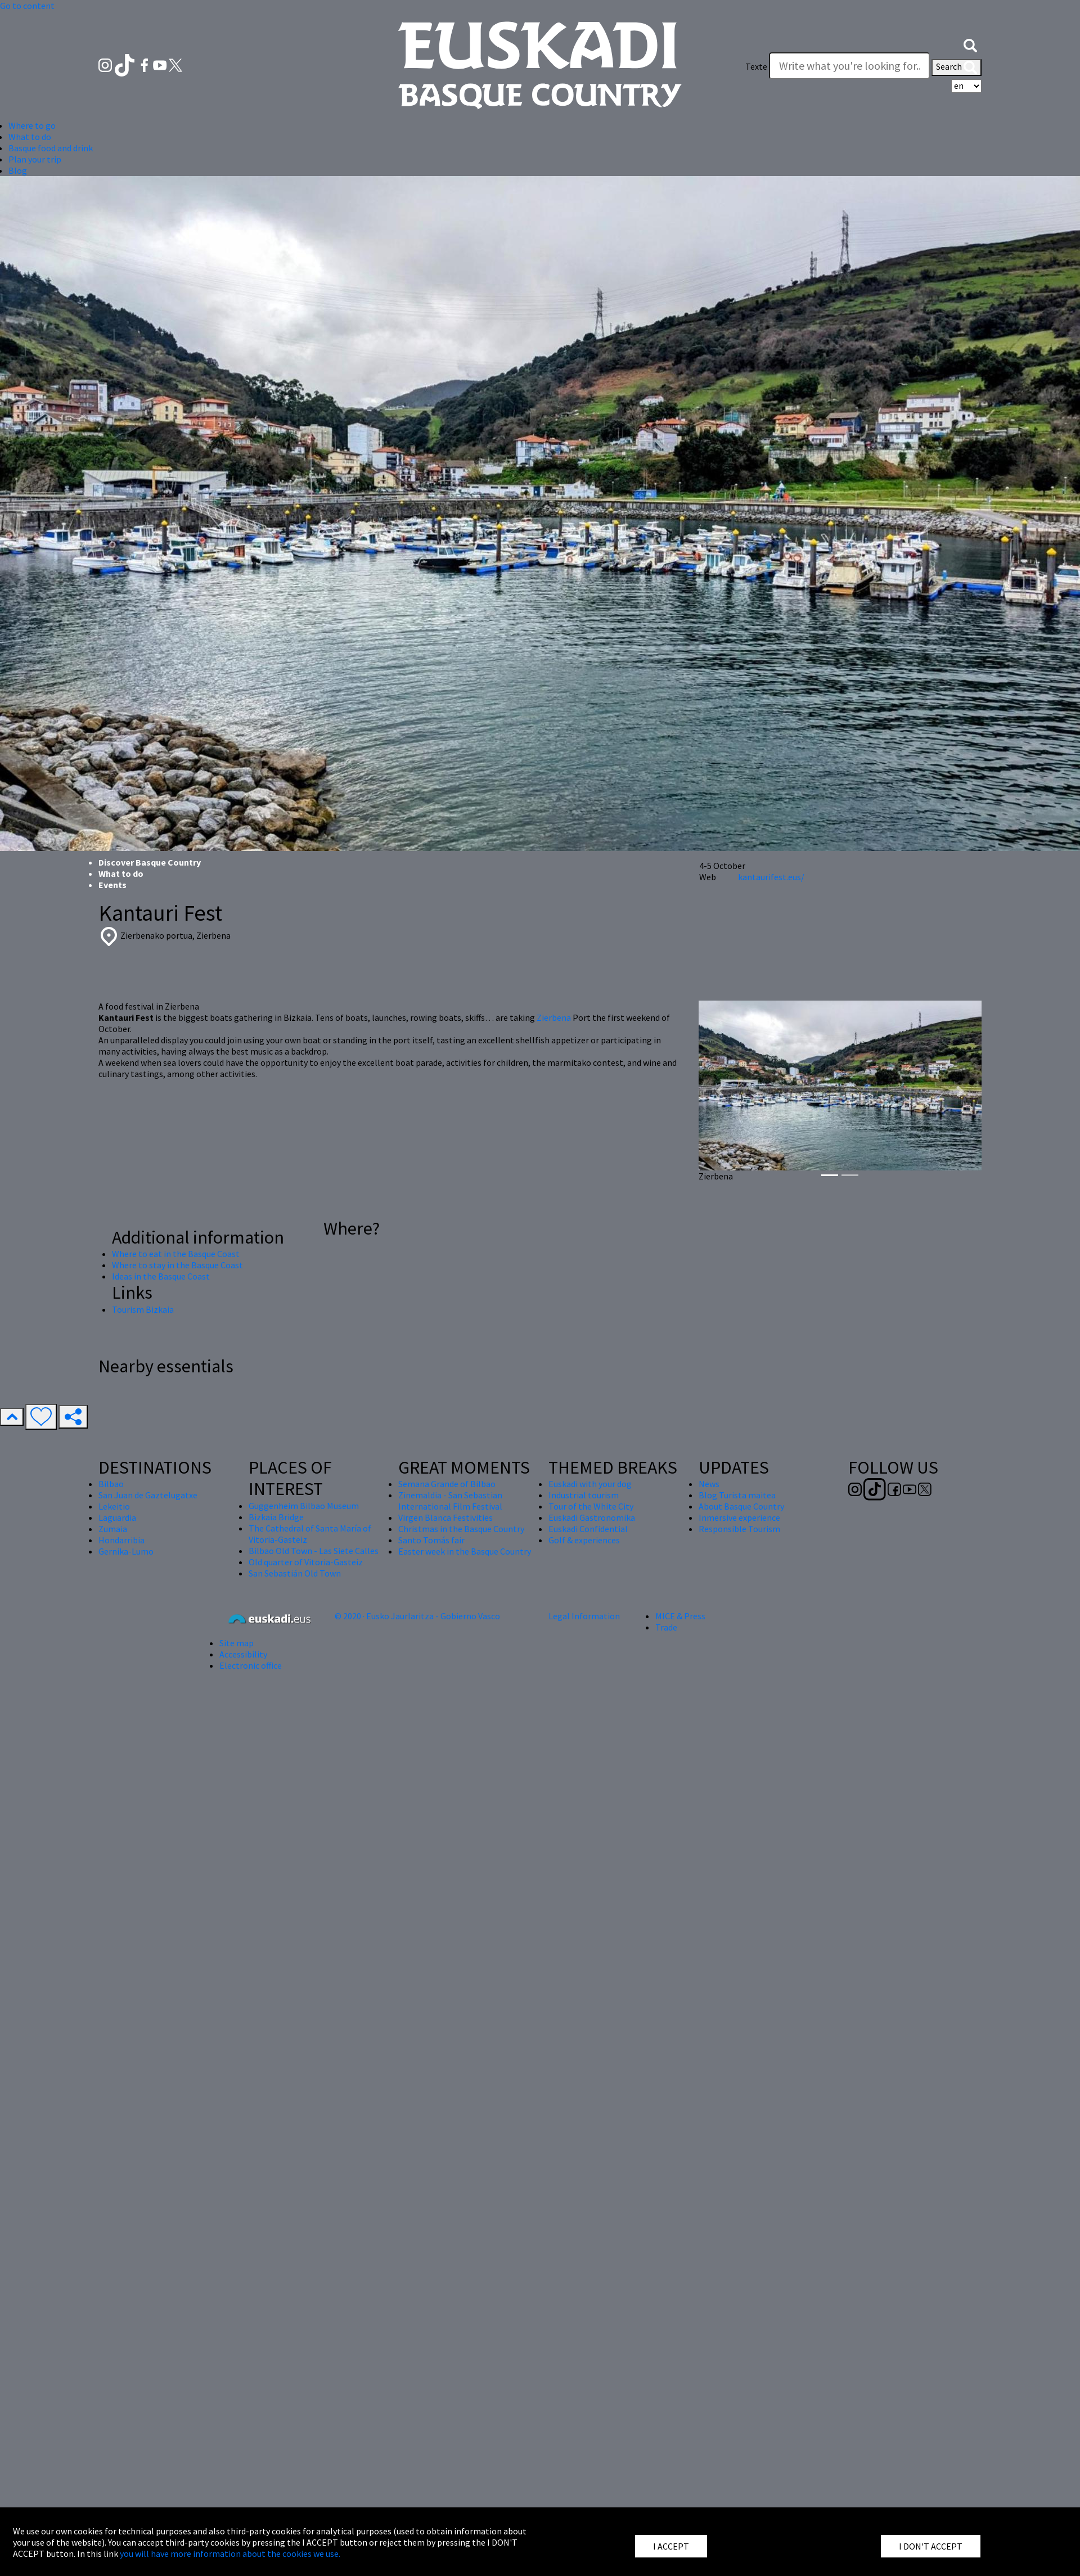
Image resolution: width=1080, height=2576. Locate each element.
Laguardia (117, 1517)
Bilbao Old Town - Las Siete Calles (314, 1550)
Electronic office (250, 1665)
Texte (756, 66)
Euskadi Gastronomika (591, 1517)
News (709, 1483)
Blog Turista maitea (737, 1495)
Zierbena (554, 1017)
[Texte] (849, 65)
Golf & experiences (584, 1540)
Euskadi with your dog (590, 1483)
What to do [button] (29, 136)
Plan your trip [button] (34, 159)
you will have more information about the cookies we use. (230, 2553)
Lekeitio (114, 1506)
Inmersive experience (739, 1517)
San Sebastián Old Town (295, 1573)
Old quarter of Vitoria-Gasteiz (306, 1562)
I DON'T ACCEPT (930, 2546)
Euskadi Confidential (588, 1528)
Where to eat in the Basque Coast (176, 1253)
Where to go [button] (32, 125)
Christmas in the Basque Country (461, 1528)
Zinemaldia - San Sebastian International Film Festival (450, 1500)
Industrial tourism (583, 1495)
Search (956, 67)
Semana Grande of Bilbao (447, 1483)
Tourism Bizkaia (143, 1309)
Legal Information (584, 1616)
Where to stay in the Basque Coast (177, 1265)
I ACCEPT (671, 2546)
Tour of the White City (590, 1506)
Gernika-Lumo (126, 1551)
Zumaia (112, 1528)
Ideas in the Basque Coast (161, 1276)
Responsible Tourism (739, 1528)
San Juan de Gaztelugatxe (147, 1495)
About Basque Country (741, 1506)
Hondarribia (121, 1540)
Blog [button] (17, 170)
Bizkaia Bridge (276, 1517)
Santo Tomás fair (431, 1540)
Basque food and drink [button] (50, 148)
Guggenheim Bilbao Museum (304, 1505)
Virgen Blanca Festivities (445, 1517)
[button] (970, 43)
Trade (666, 1627)
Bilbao (111, 1483)
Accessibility (243, 1654)
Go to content (27, 5)
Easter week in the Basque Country (464, 1551)
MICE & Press (680, 1616)
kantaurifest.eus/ (771, 876)
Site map (236, 1643)
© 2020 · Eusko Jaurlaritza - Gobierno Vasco (417, 1616)
